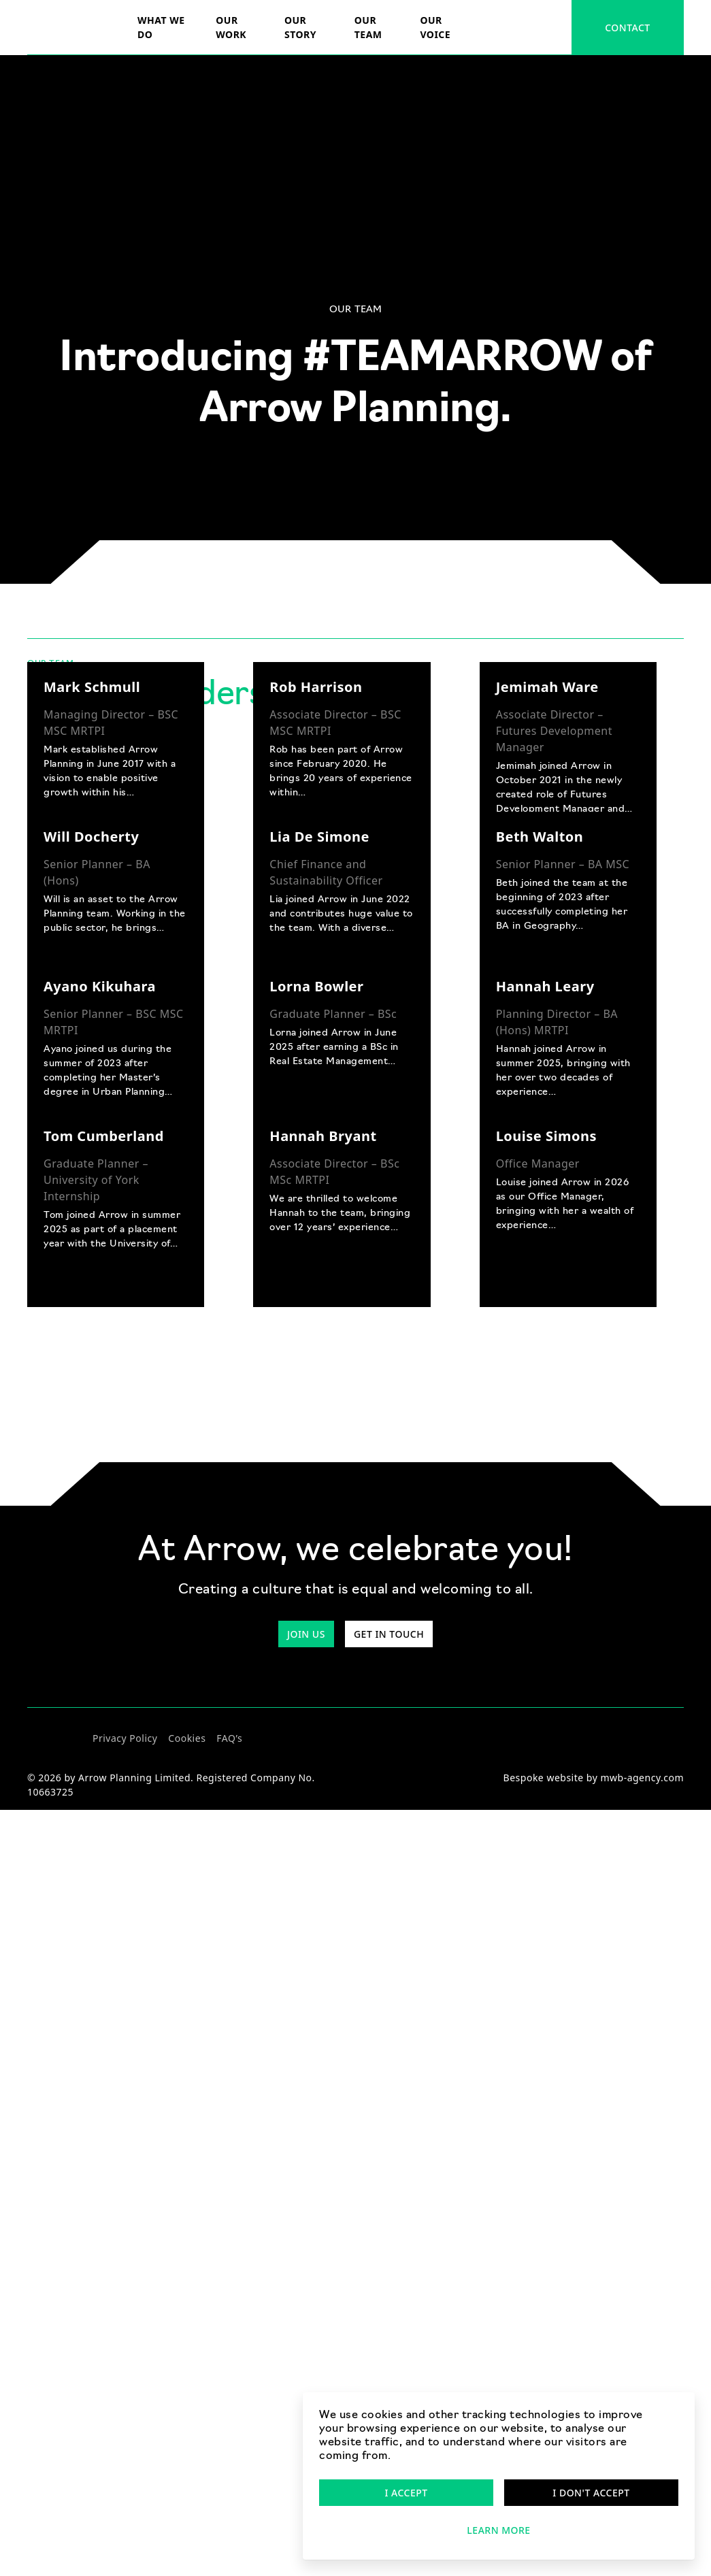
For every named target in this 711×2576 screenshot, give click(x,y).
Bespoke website (543, 1777)
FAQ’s (229, 1738)
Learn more (498, 2530)
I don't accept (590, 2492)
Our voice (435, 27)
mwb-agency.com (642, 1777)
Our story (300, 27)
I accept (405, 2492)
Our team (368, 27)
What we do (161, 27)
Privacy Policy (125, 1738)
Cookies (186, 1738)
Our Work (231, 27)
